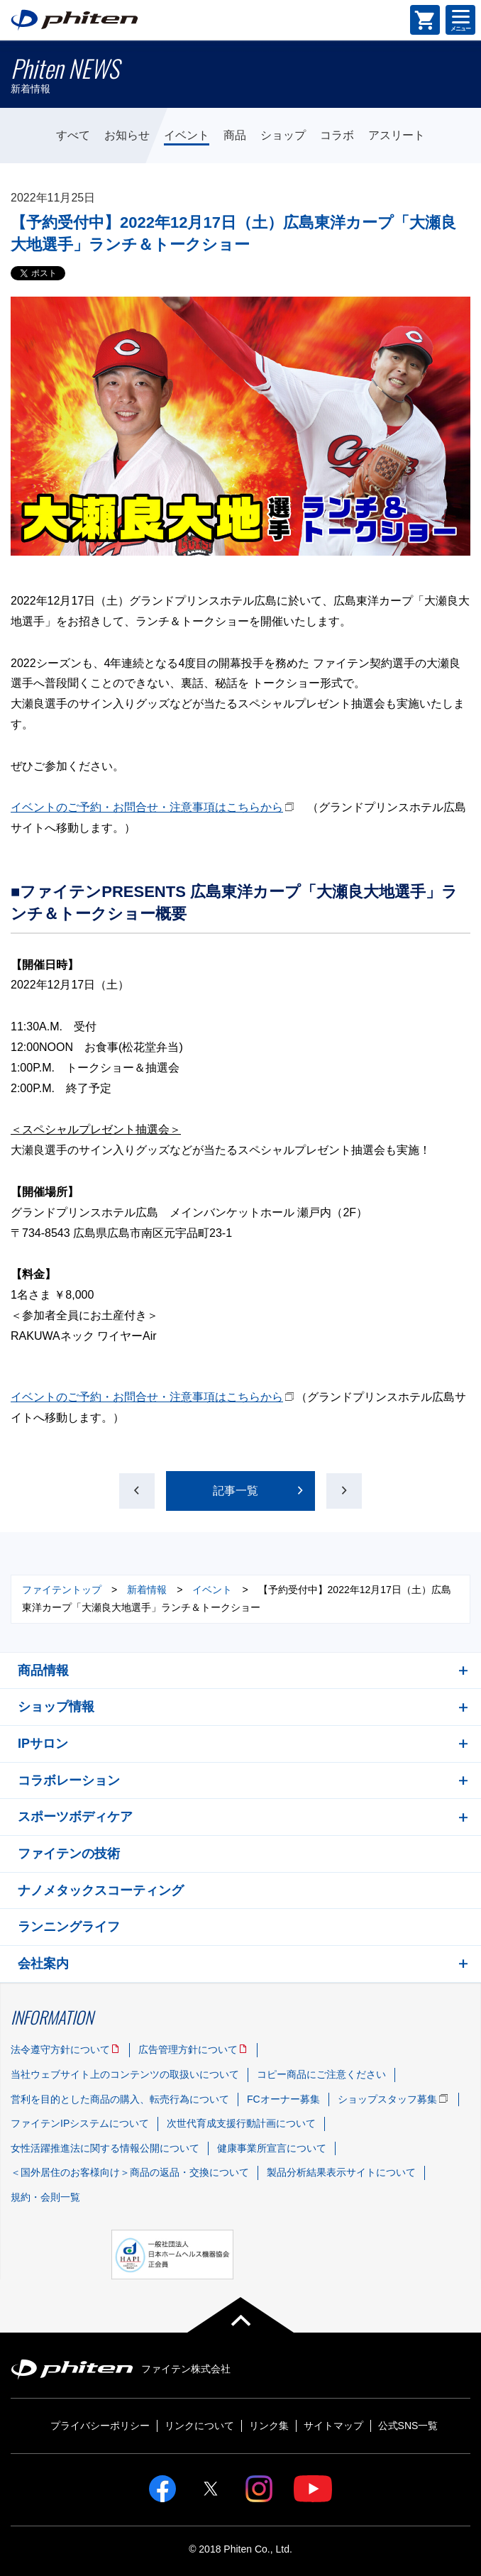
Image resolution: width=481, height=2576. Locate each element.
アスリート (396, 135)
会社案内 (43, 1963)
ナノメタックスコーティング (101, 1890)
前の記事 (137, 1491)
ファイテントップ (61, 1589)
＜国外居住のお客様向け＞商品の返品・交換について (130, 2172)
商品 (234, 135)
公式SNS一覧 (408, 2425)
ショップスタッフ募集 (387, 2099)
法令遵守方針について (60, 2049)
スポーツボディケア (75, 1817)
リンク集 (269, 2425)
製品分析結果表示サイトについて (341, 2172)
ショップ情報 (56, 1707)
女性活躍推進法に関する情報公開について (105, 2148)
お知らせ (127, 135)
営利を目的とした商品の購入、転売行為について (120, 2099)
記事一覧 (235, 1491)
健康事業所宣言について (271, 2148)
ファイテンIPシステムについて (80, 2123)
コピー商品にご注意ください (321, 2074)
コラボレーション (69, 1780)
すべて (73, 135)
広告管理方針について (188, 2049)
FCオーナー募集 (283, 2099)
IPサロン (43, 1743)
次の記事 (344, 1491)
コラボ (337, 135)
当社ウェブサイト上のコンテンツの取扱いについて (125, 2074)
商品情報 (43, 1670)
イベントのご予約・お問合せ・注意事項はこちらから (147, 807)
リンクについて (199, 2425)
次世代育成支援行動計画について (241, 2123)
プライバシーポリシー (100, 2425)
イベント (186, 135)
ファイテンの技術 (69, 1853)
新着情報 (147, 1589)
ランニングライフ (69, 1927)
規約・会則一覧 (45, 2197)
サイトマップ (333, 2425)
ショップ (283, 135)
